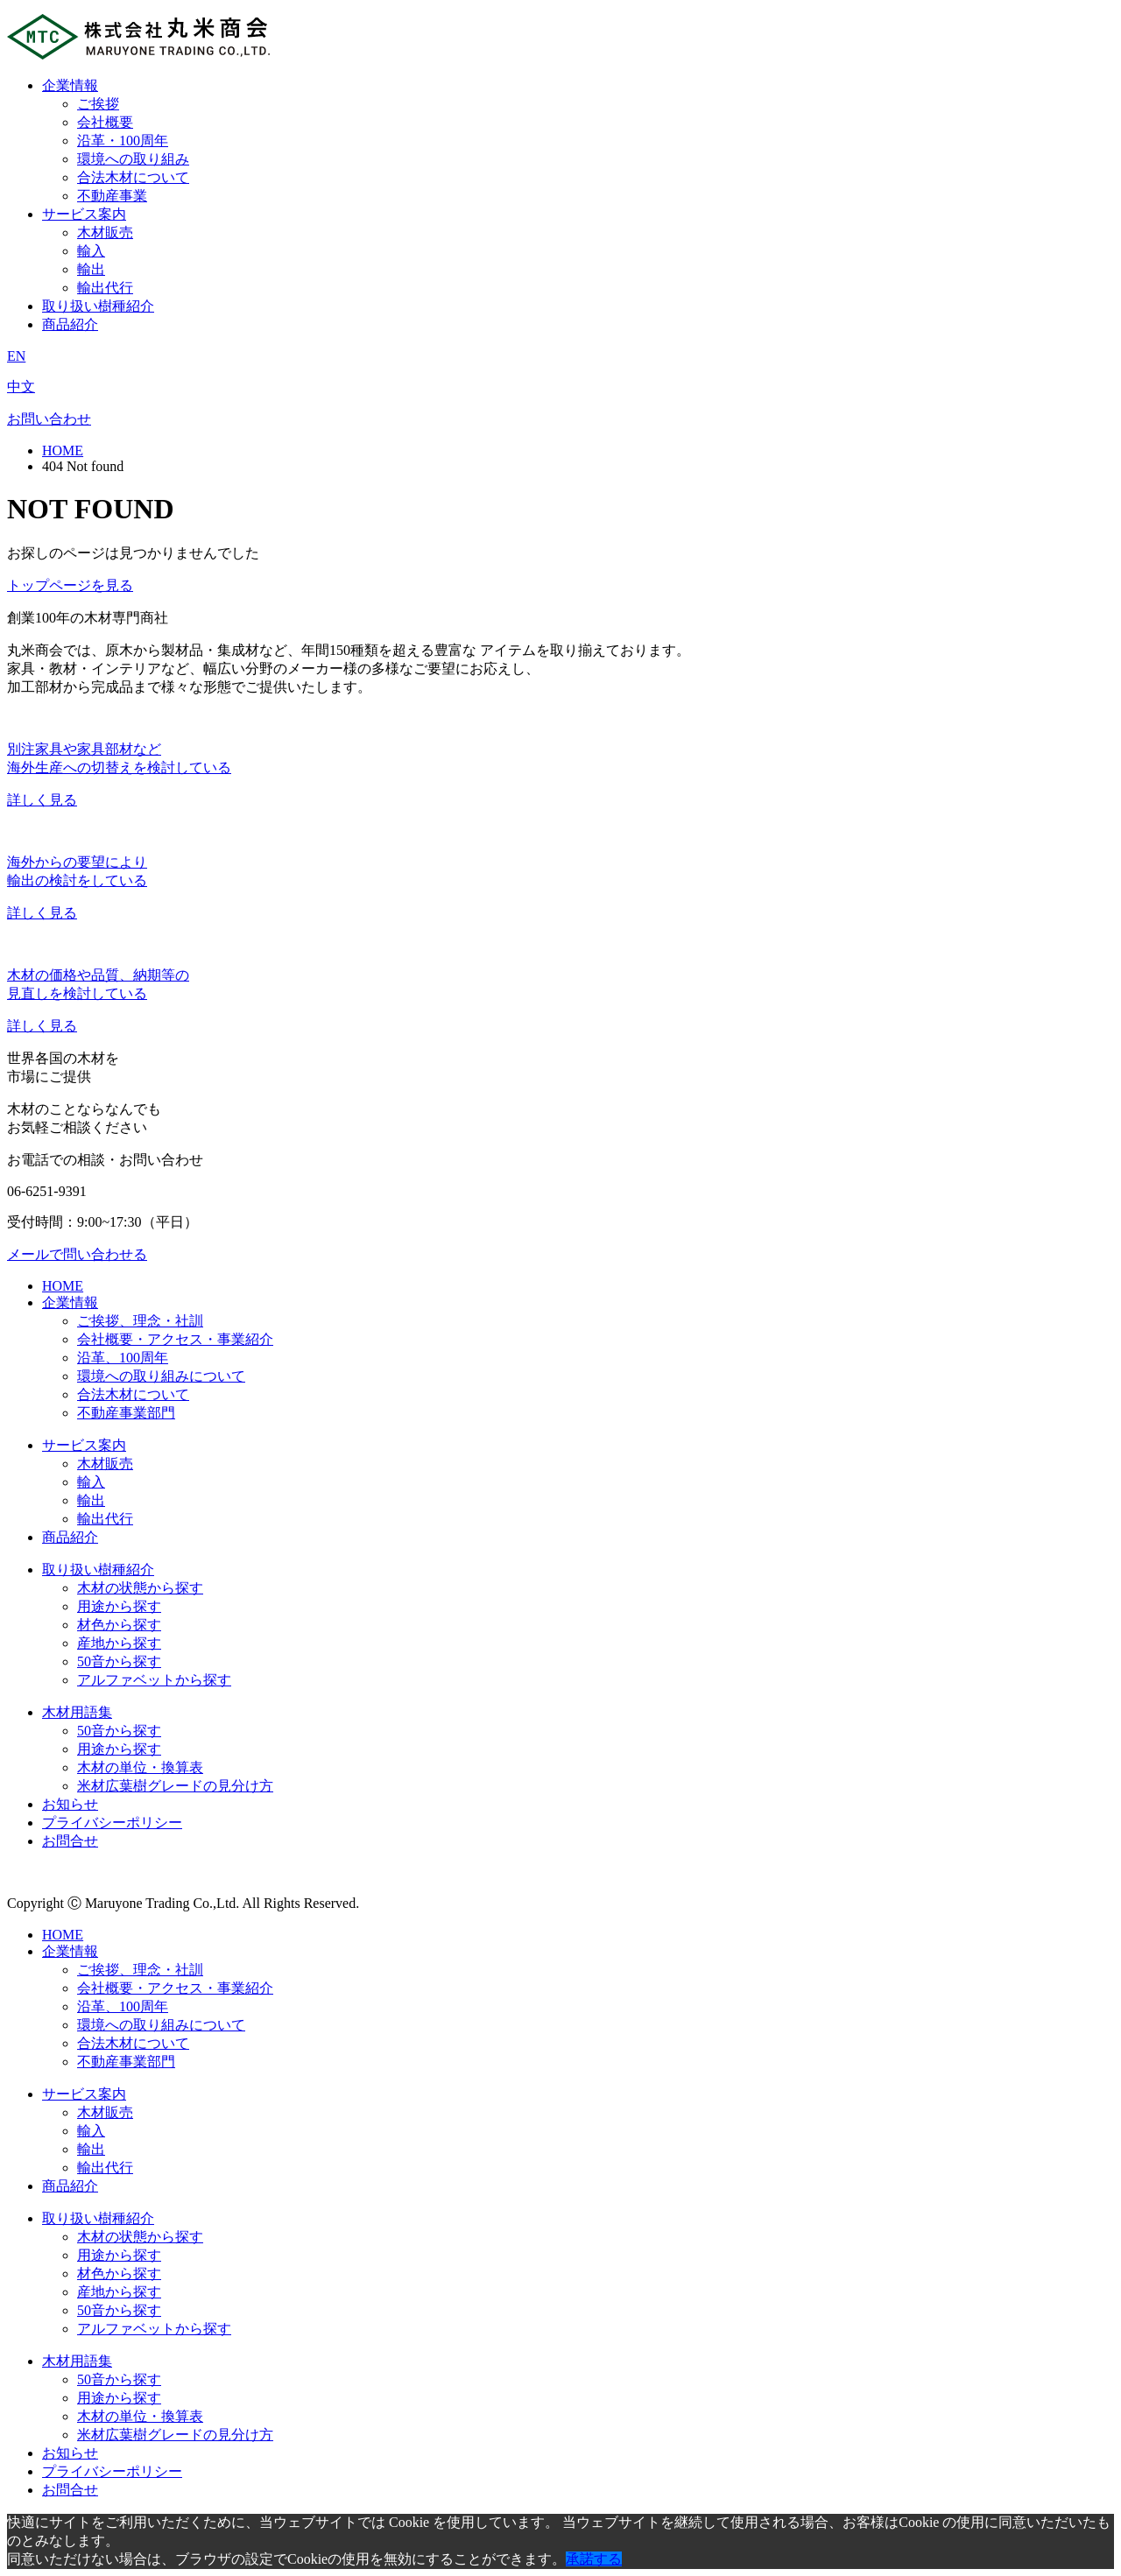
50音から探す (119, 1661)
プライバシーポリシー (112, 1822)
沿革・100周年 (122, 140)
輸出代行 (105, 287)
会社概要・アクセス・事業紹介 (175, 1339)
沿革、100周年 (122, 1357)
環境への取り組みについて (161, 1376)
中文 (21, 386)
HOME (62, 450)
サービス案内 (84, 214)
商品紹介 (70, 324)
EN (16, 355)
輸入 (91, 250)
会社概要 (105, 122)
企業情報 (70, 85)
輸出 (91, 269)
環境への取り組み (133, 158)
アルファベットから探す (154, 1679)
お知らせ (70, 1804)
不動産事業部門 (126, 1412)
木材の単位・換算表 (140, 1767)
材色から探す (119, 1624)
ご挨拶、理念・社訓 (140, 1320)
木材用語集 (77, 1712)
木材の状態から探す (140, 1587)
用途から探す (119, 1606)
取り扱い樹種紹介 (98, 306)
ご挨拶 (98, 103)
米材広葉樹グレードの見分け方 (175, 1785)
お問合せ (70, 1840)
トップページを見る (70, 585)
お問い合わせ (49, 419)
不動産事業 (112, 195)
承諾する (594, 2558)
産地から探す (119, 1643)
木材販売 (105, 232)
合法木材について (133, 177)
